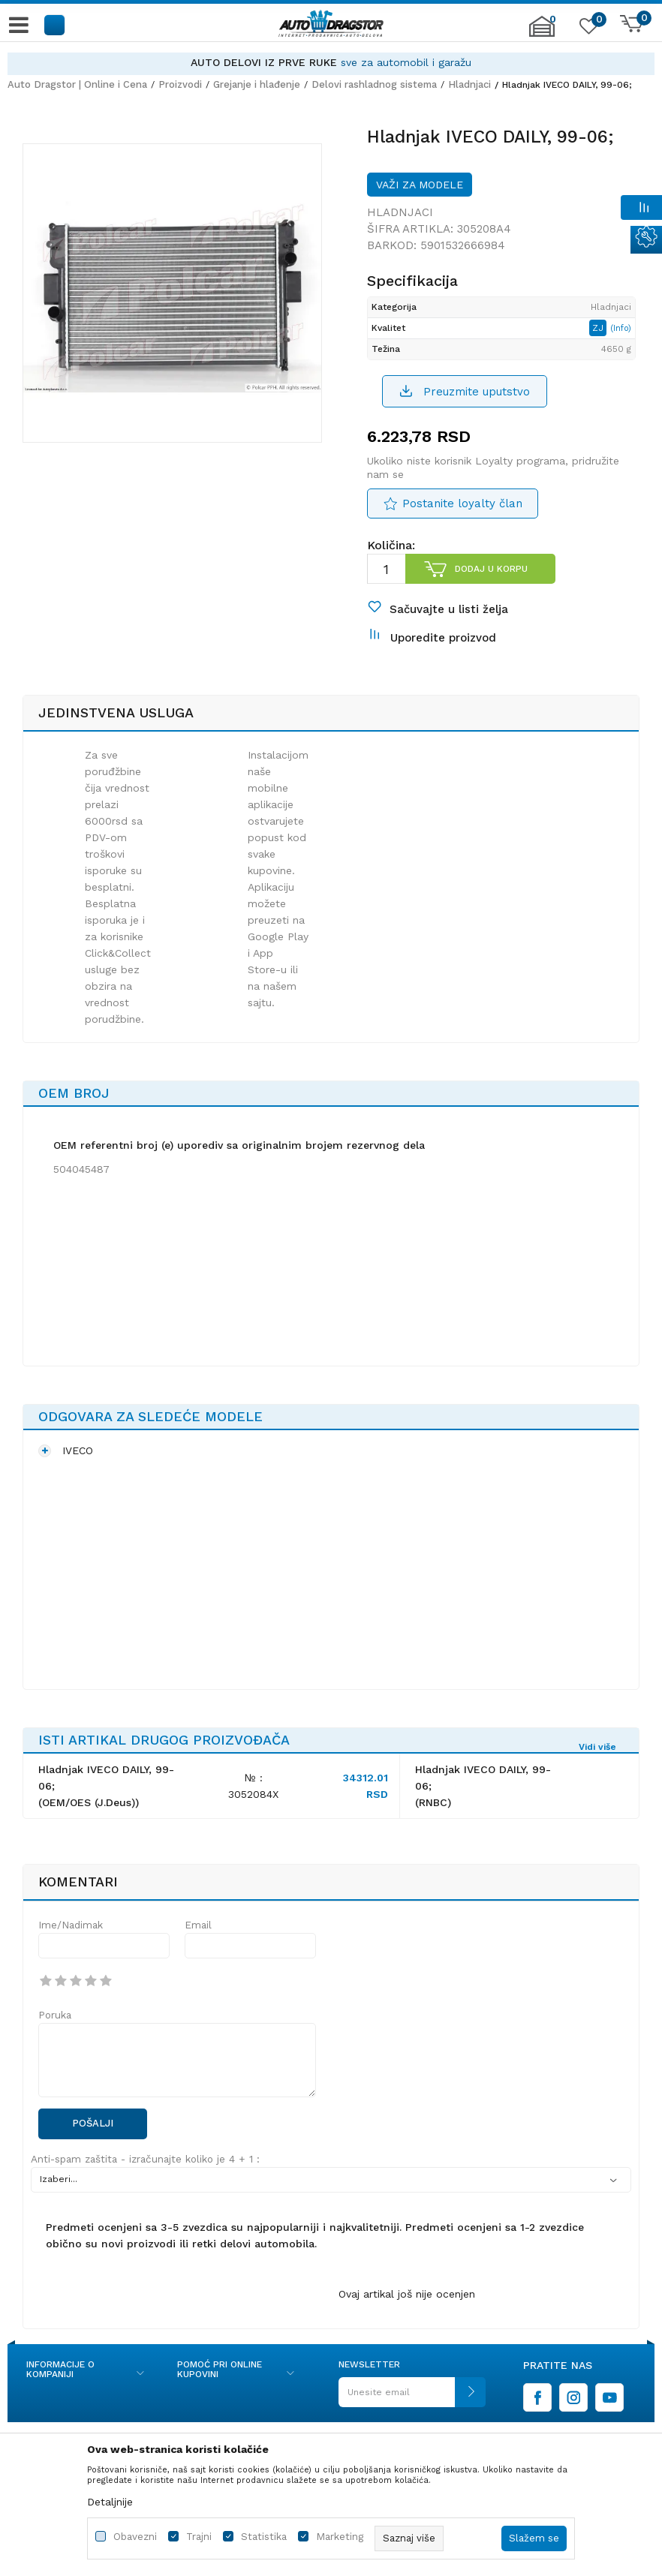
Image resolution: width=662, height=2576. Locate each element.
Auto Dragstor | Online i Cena (77, 84)
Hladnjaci (469, 84)
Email (198, 1925)
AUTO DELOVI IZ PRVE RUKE (264, 62)
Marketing (339, 2536)
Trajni (199, 2536)
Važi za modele (419, 185)
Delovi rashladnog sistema (374, 84)
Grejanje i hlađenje (256, 84)
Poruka (54, 2015)
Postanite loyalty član (462, 503)
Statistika (264, 2536)
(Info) (620, 328)
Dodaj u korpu (491, 569)
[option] (331, 63)
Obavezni (135, 2536)
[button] (55, 24)
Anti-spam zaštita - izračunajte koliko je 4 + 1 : (145, 2159)
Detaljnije (110, 2502)
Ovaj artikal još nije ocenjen (407, 2294)
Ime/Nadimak (70, 1925)
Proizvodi (180, 84)
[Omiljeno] (586, 29)
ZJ (599, 328)
